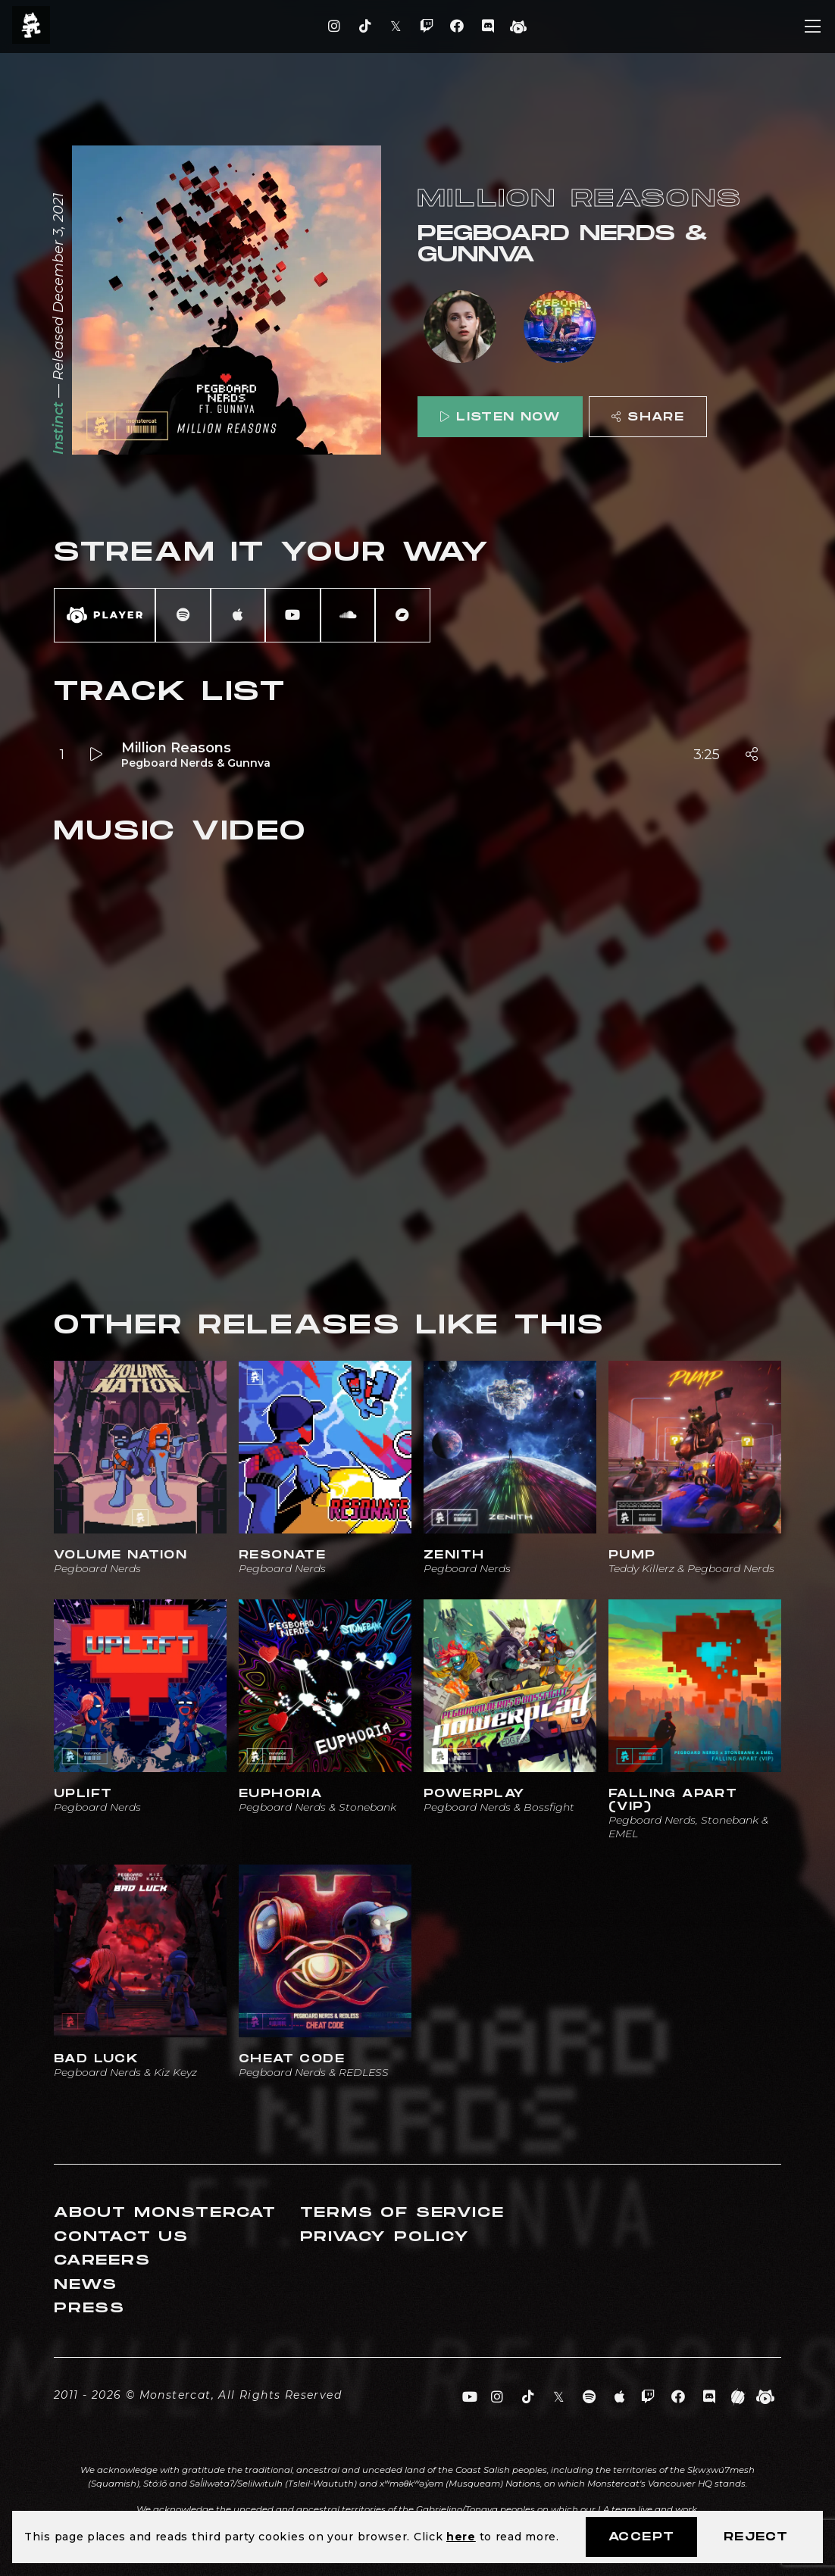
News (85, 2285)
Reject (756, 2537)
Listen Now (500, 417)
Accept (641, 2537)
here (461, 2536)
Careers (102, 2260)
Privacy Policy (385, 2237)
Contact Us (121, 2237)
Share (647, 417)
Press (89, 2308)
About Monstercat (165, 2213)
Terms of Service (402, 2213)
